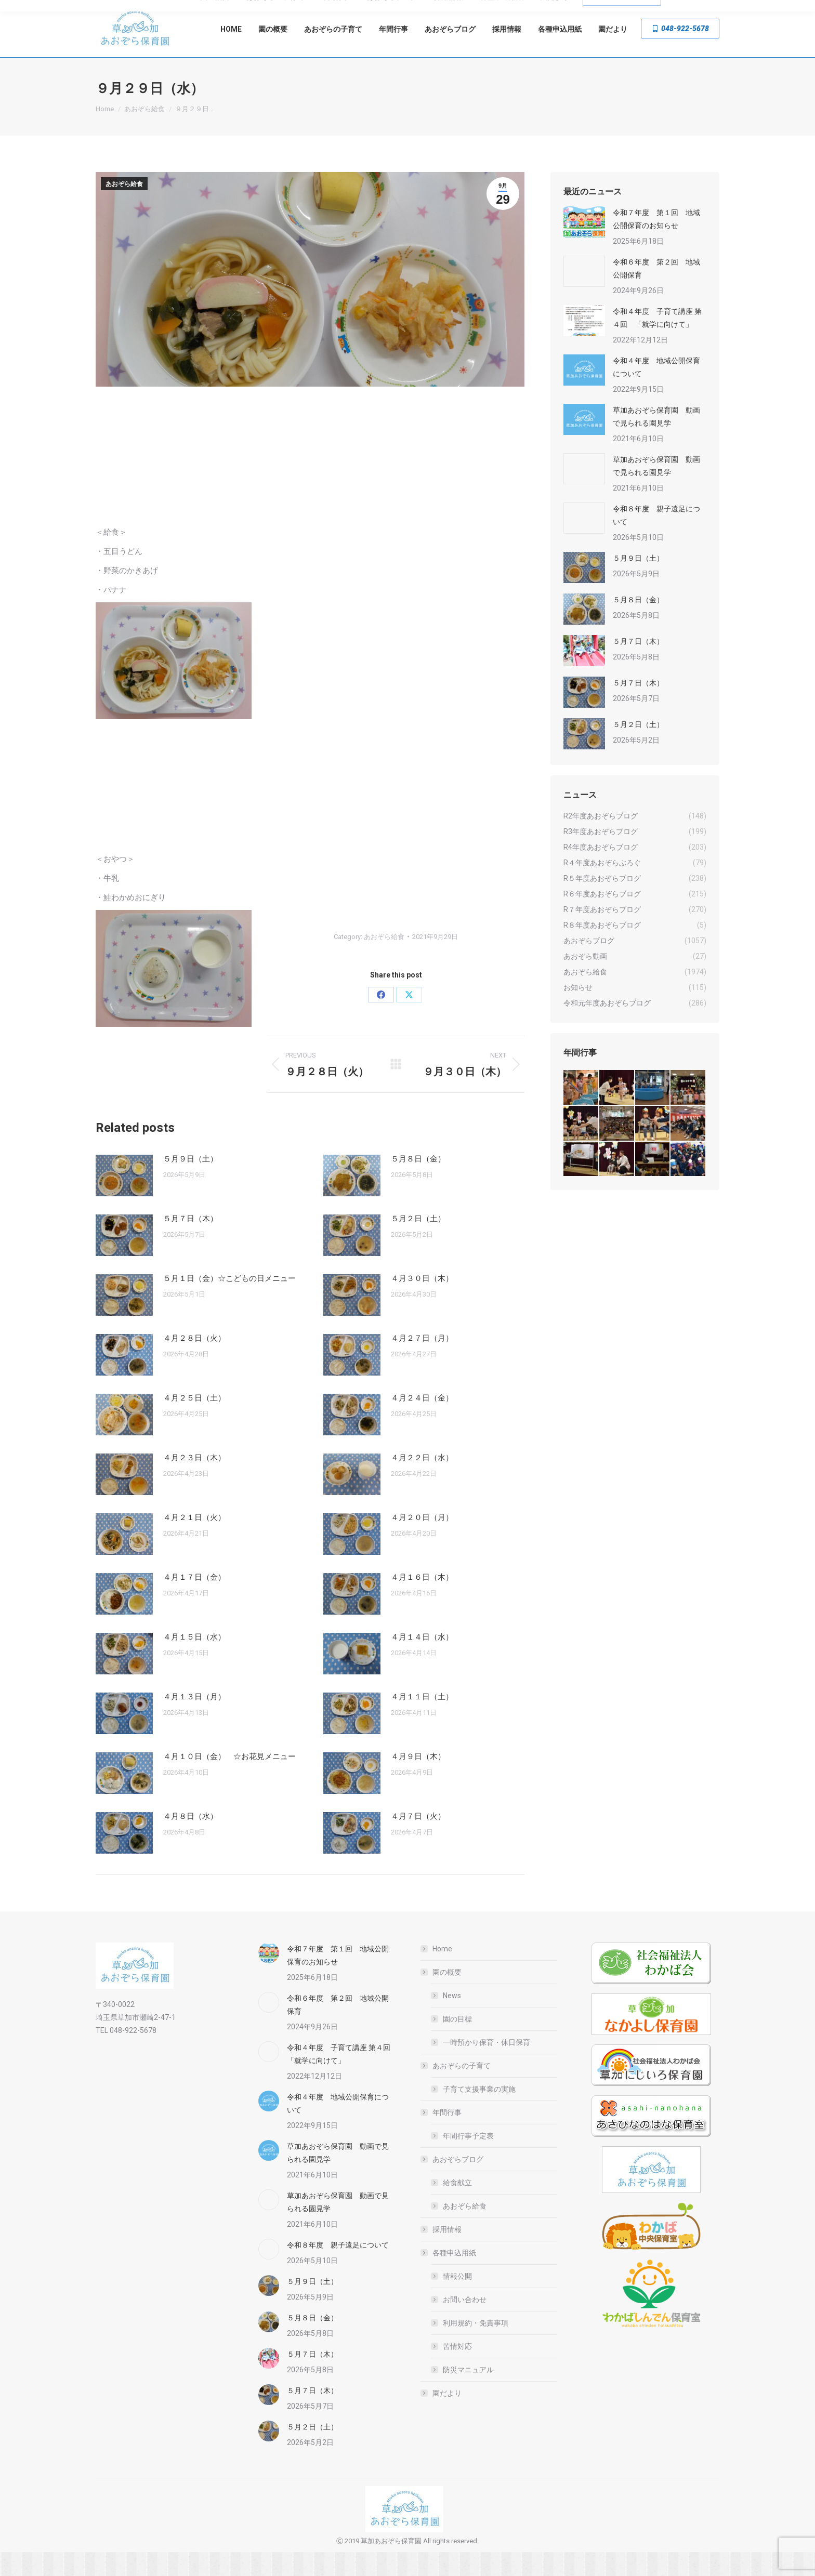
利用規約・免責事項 (475, 2347)
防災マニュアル (468, 2393)
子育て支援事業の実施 (479, 2113)
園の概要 (442, 1996)
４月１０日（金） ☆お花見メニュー (229, 1780)
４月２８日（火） (194, 1362)
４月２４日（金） (422, 1421)
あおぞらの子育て (456, 2089)
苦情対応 (457, 2370)
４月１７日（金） (194, 1601)
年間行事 (442, 2136)
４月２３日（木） (194, 1481)
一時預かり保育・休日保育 (486, 2066)
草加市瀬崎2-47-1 (685, 12)
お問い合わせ (465, 2323)
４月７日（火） (418, 1840)
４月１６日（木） (422, 1601)
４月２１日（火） (194, 1541)
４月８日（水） (190, 1840)
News (452, 2019)
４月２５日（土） (194, 1421)
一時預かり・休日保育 (298, 12)
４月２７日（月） (422, 1362)
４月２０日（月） (422, 1541)
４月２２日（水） (422, 1481)
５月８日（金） (418, 1182)
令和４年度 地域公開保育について (656, 391)
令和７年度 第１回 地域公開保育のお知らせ (656, 243)
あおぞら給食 (124, 208)
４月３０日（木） (422, 1302)
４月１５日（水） (194, 1661)
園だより (447, 2417)
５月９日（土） (190, 1182)
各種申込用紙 (449, 2277)
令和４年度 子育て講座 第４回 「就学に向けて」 (657, 341)
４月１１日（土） (422, 1720)
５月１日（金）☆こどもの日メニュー (229, 1302)
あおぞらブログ (452, 2183)
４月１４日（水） (422, 1661)
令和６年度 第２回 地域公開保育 (656, 292)
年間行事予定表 (468, 2160)
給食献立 (457, 2206)
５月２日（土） (418, 1242)
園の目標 (457, 2043)
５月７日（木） (190, 1242)
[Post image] (124, 1199)
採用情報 (447, 2253)
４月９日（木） (418, 1780)
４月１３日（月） (194, 1720)
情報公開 (457, 2300)
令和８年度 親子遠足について (656, 539)
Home (442, 1973)
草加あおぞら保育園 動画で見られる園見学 (656, 440)
